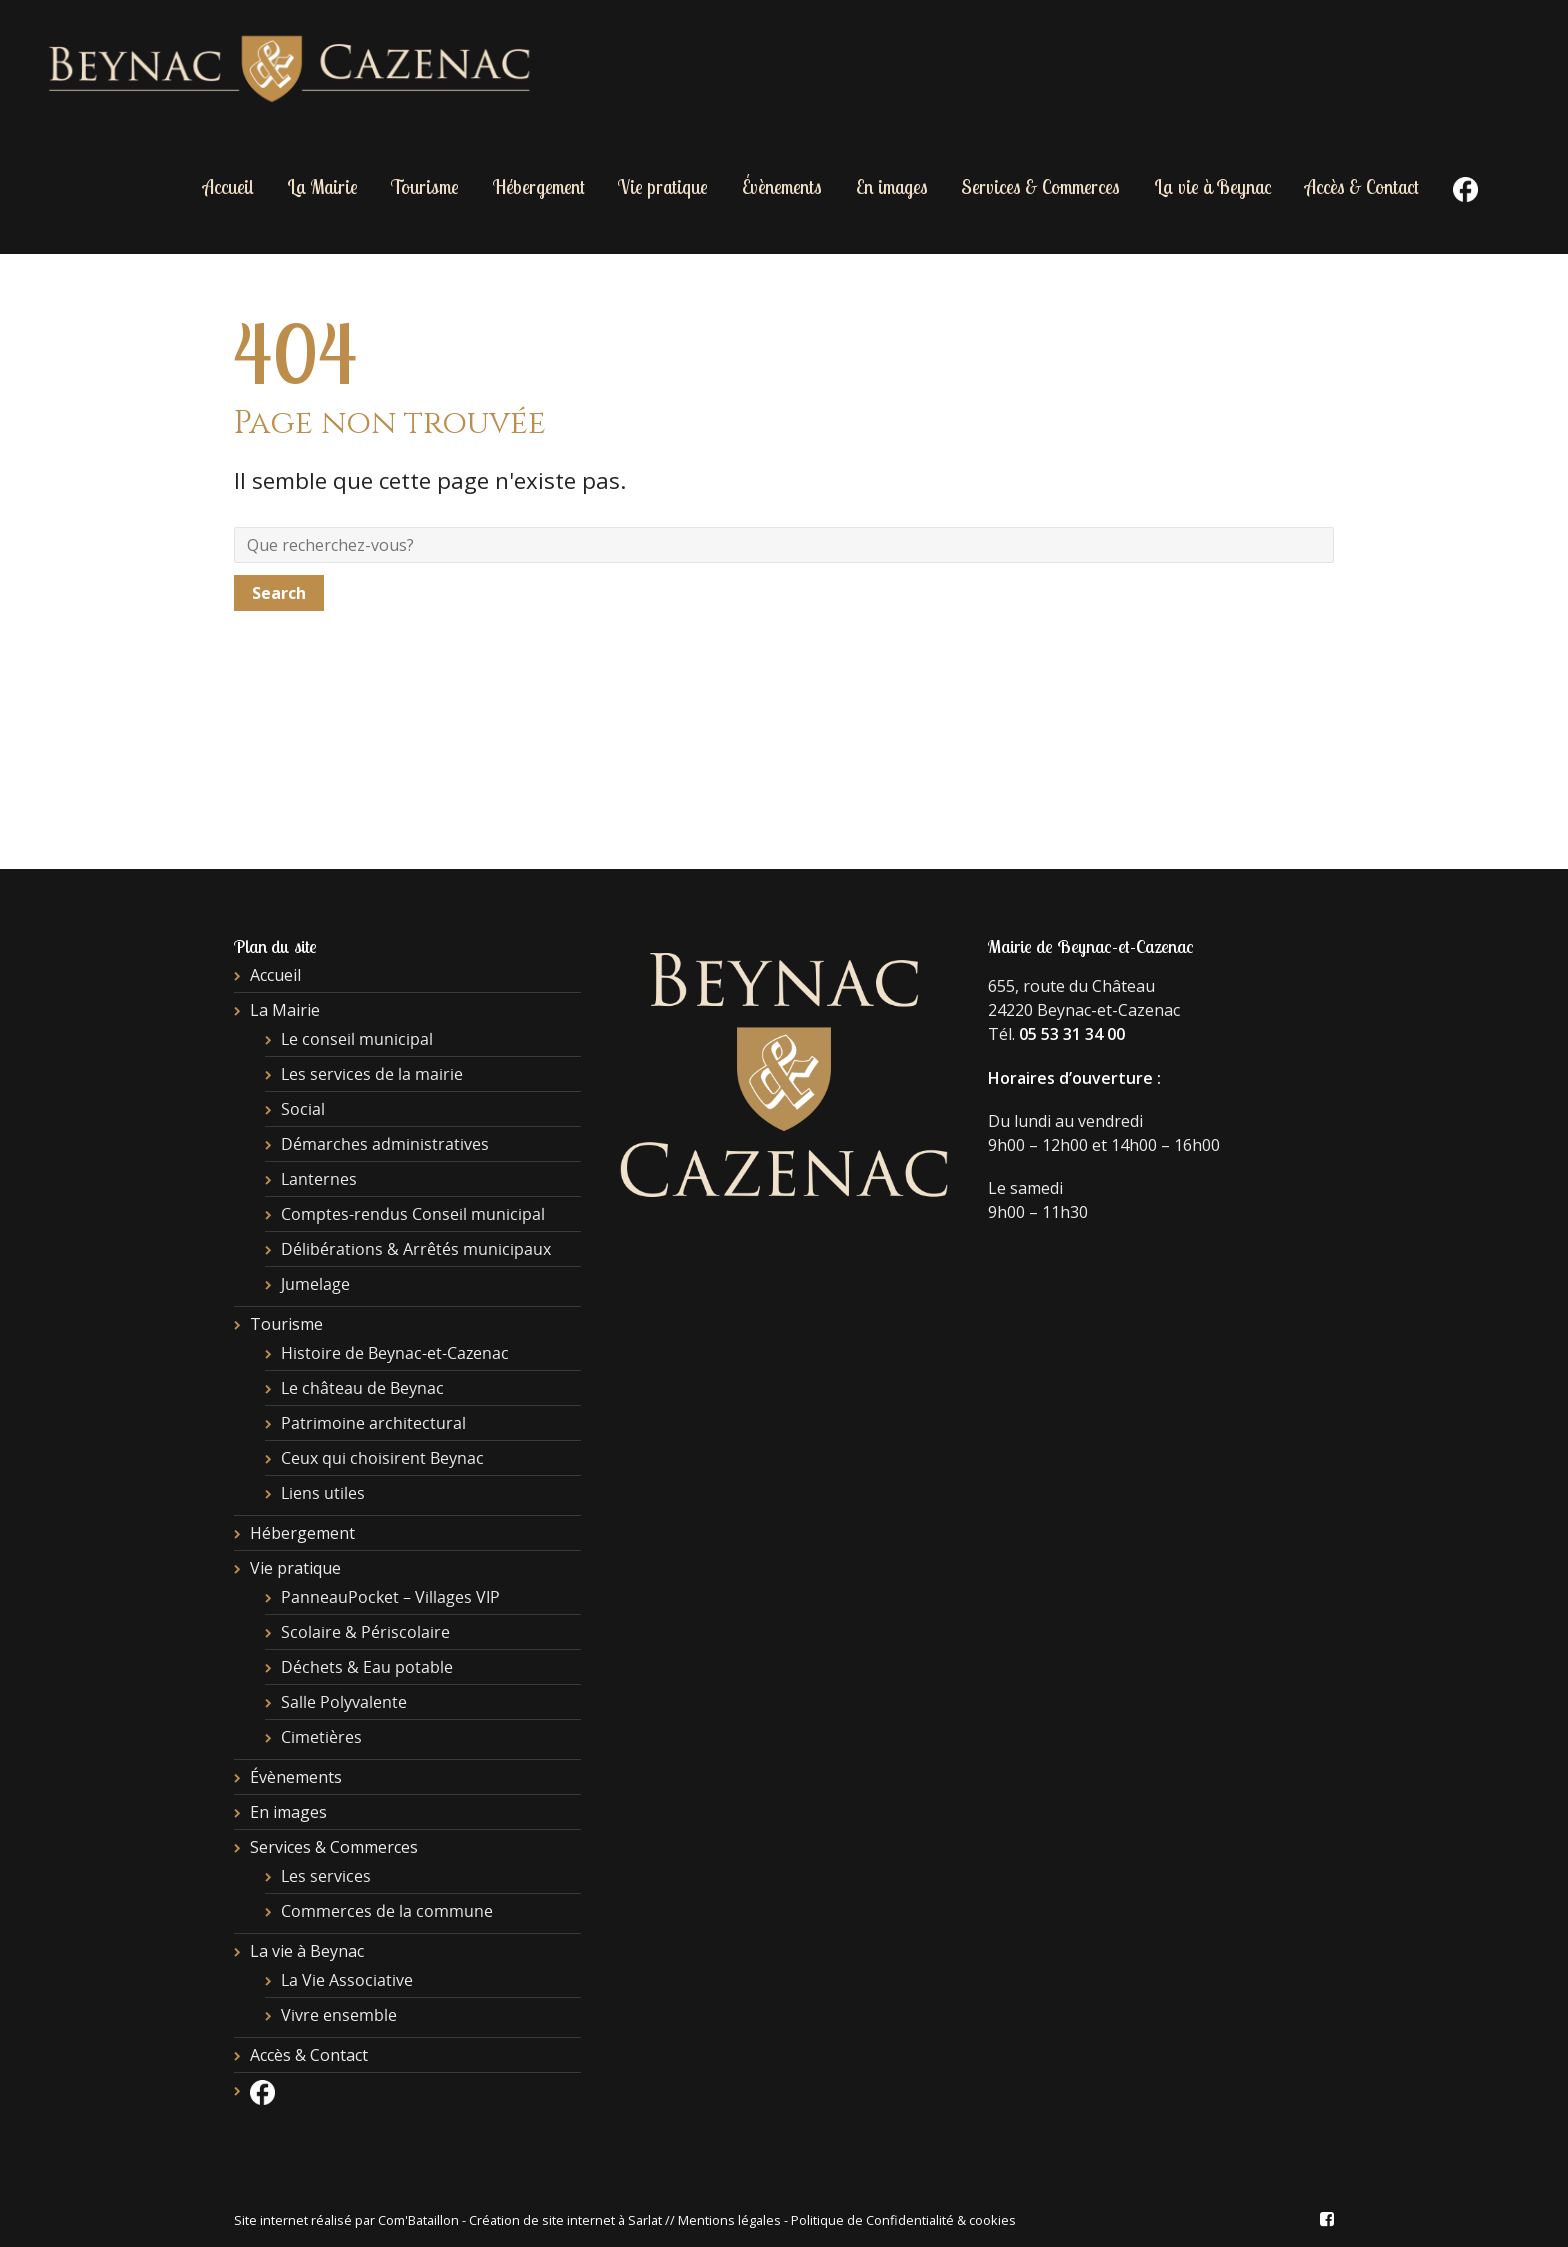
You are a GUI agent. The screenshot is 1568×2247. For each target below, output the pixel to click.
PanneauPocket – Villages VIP (390, 1597)
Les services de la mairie (372, 1074)
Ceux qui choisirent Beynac (382, 1458)
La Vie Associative (347, 1980)
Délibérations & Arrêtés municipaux (416, 1249)
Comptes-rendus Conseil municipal (413, 1214)
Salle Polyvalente (344, 1702)
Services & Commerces (1040, 187)
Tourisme (425, 187)
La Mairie (322, 187)
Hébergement (539, 187)
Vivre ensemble (339, 2015)
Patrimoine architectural (373, 1423)
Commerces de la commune (387, 1911)
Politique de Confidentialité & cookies (903, 2220)
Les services (326, 1876)
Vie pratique (663, 187)
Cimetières (321, 1737)
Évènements (782, 187)
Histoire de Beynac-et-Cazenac (395, 1353)
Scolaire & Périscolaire (365, 1632)
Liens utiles (323, 1493)
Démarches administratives (385, 1144)
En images (892, 187)
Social (303, 1109)
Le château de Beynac (362, 1388)
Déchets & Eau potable (367, 1667)
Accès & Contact (1362, 187)
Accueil (228, 187)
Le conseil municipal (357, 1039)
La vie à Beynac (1213, 187)
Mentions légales (729, 2220)
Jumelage (315, 1284)
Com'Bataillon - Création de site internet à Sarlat (521, 2220)
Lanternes (319, 1179)
